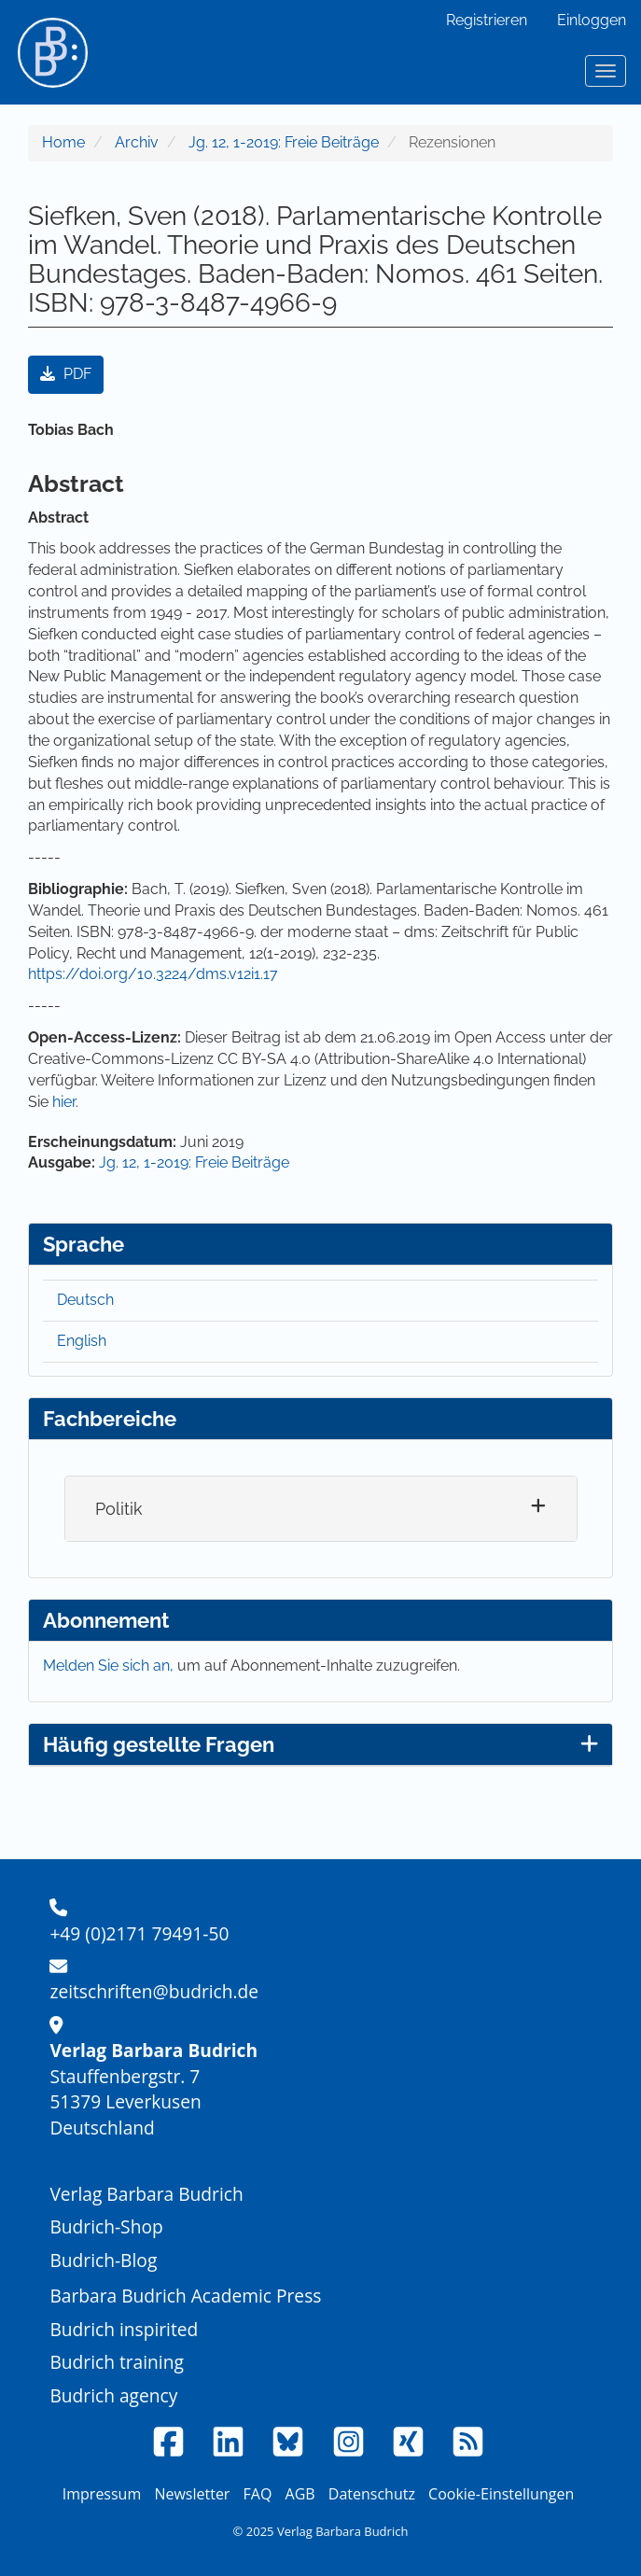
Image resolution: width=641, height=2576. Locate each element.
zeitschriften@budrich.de (153, 1991)
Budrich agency (113, 2395)
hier (64, 1102)
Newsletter (192, 2494)
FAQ (258, 2494)
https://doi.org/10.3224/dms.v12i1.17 (153, 974)
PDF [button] (65, 374)
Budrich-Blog (103, 2260)
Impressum (102, 2494)
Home (63, 142)
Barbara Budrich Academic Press (185, 2295)
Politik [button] (119, 1509)
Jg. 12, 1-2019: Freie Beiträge (283, 142)
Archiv (137, 142)
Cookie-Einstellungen (501, 2494)
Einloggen (591, 20)
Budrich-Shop (105, 2226)
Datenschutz (371, 2494)
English (81, 1341)
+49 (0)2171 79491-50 (139, 1933)
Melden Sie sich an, (110, 1665)
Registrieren (486, 20)
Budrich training (116, 2361)
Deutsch (85, 1300)
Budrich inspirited (123, 2329)
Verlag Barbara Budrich (146, 2193)
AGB (300, 2494)
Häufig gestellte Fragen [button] (320, 1744)
